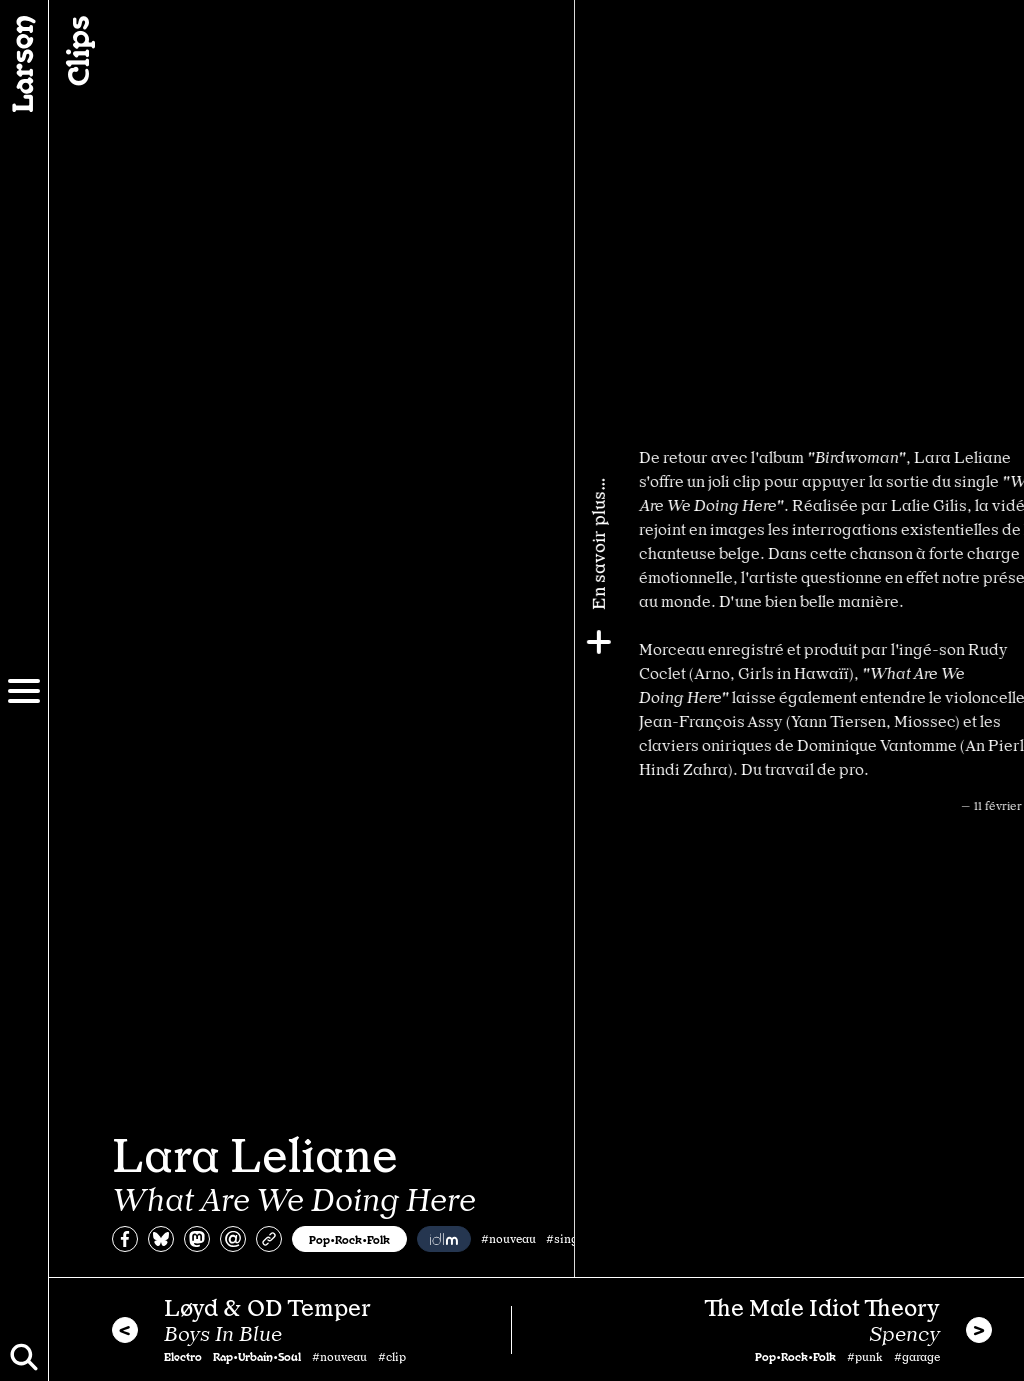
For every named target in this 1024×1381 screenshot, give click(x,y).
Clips (76, 51)
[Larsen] (24, 64)
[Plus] (1001, 642)
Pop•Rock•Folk (349, 1239)
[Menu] (24, 691)
